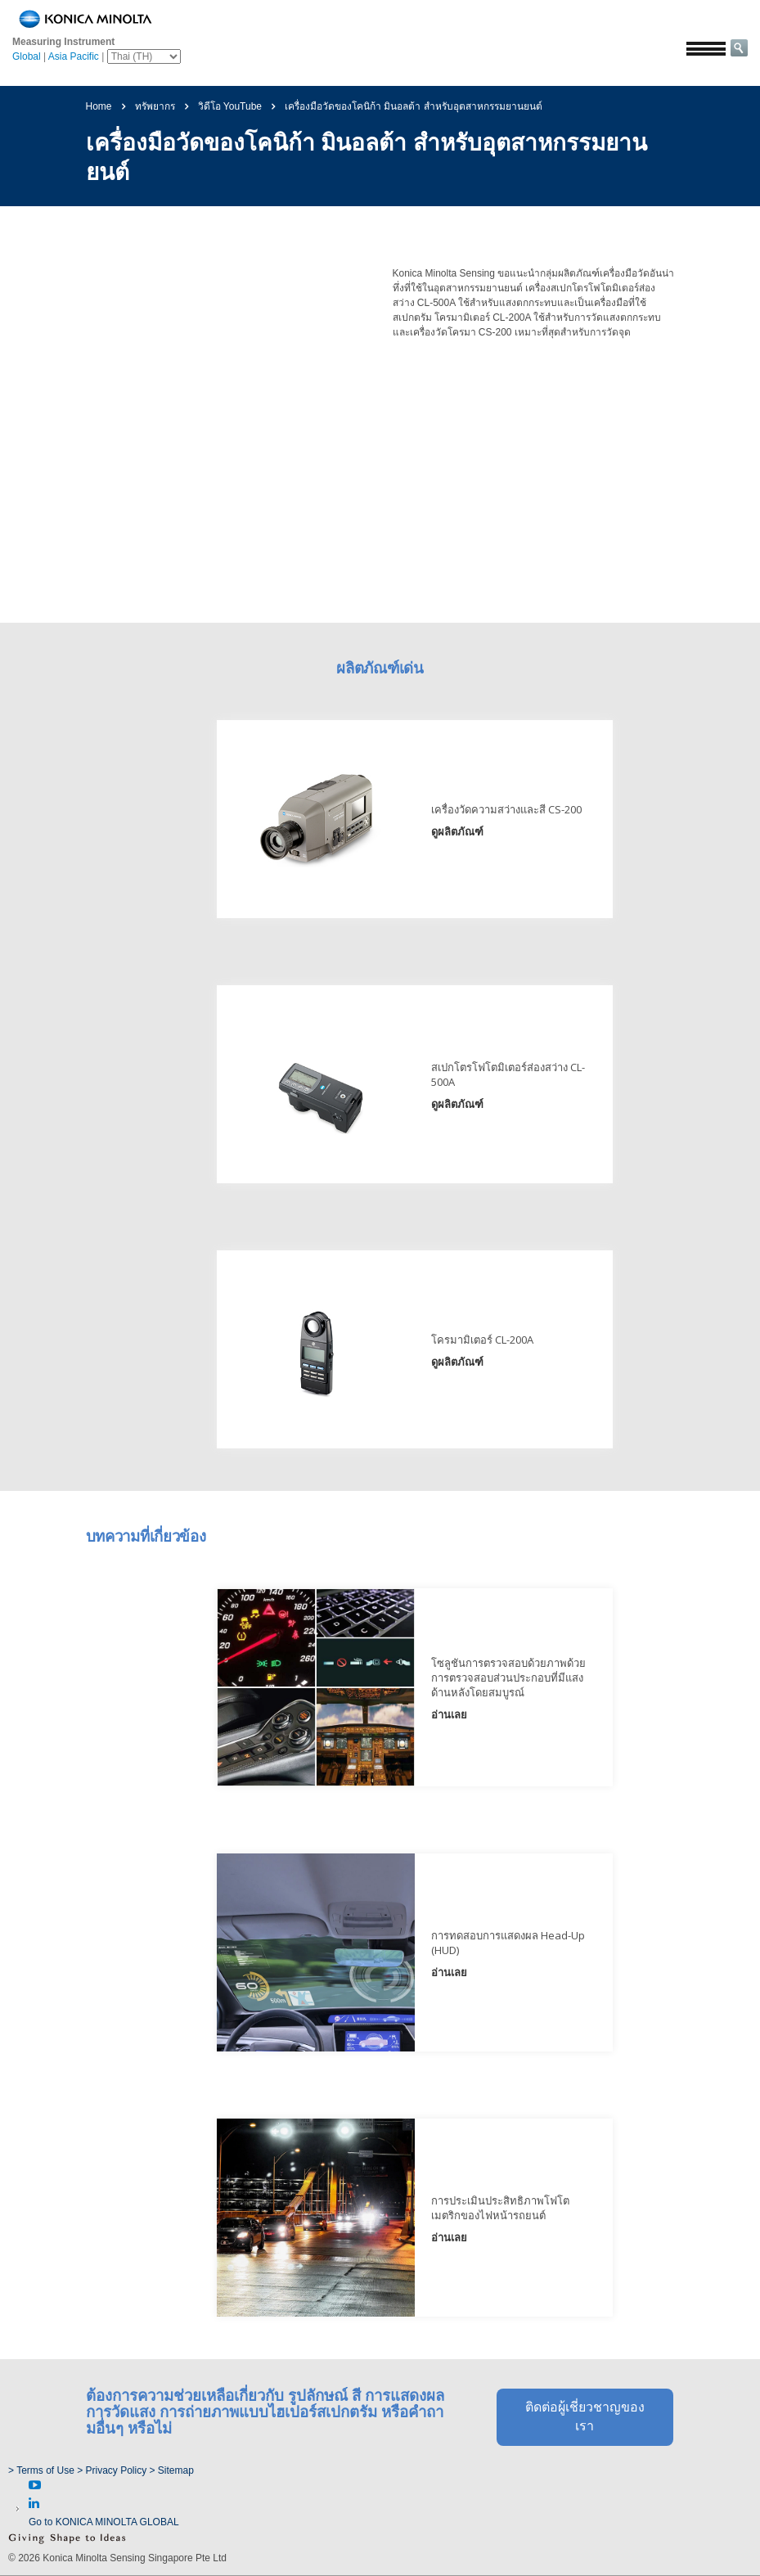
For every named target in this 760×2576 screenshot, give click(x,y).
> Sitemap (172, 2470)
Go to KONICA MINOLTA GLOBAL (104, 2522)
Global (26, 56)
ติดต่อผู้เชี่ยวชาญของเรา (585, 2377)
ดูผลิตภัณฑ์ (423, 829)
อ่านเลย (415, 1692)
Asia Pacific (73, 56)
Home (99, 106)
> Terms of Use (42, 2470)
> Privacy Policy (111, 2470)
